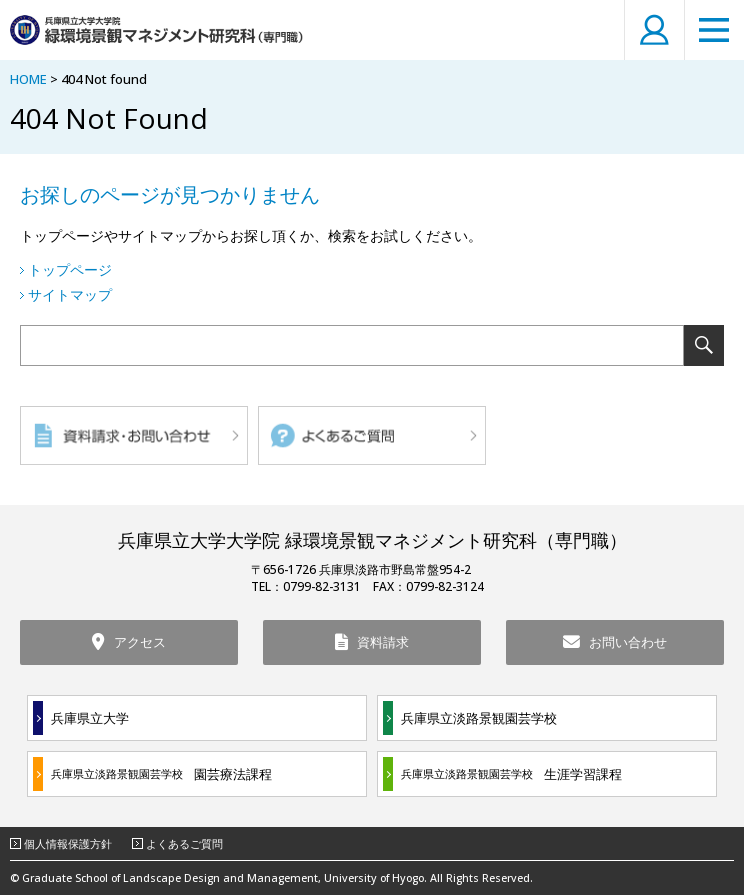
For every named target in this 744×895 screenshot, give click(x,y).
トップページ (70, 269)
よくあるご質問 (184, 843)
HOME (28, 79)
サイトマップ (70, 294)
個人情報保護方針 (68, 843)
